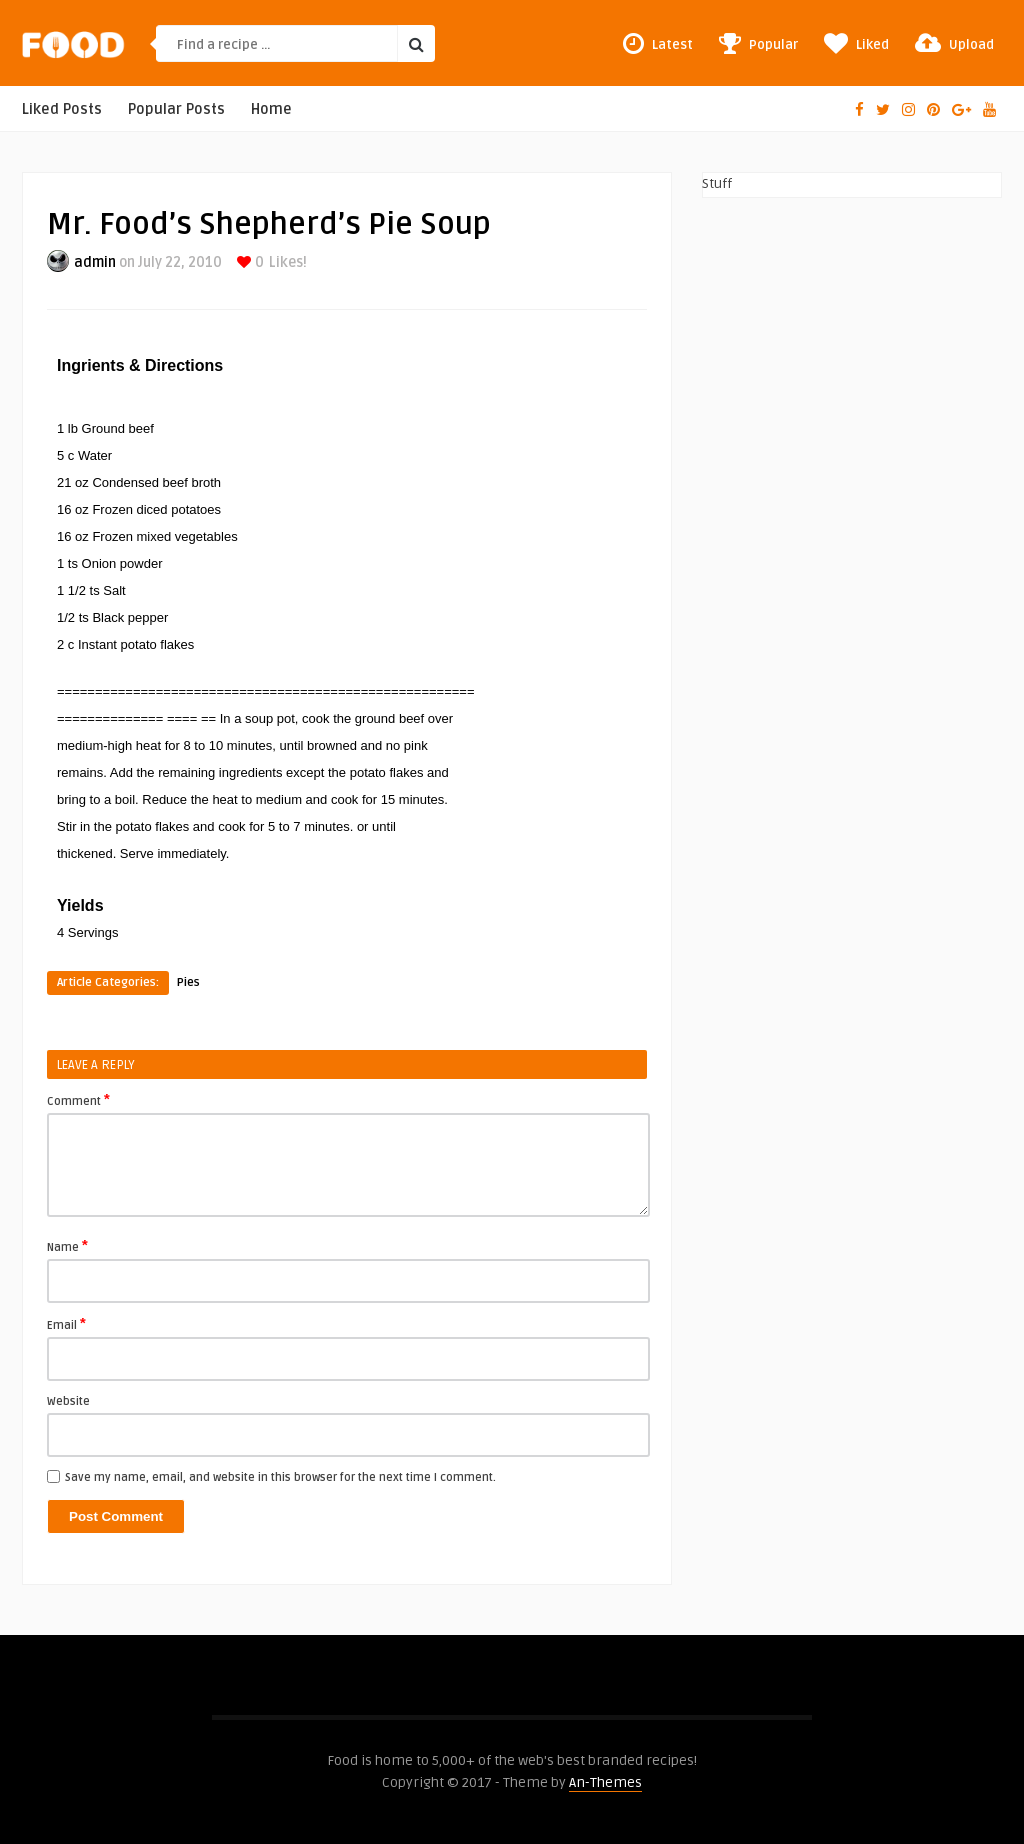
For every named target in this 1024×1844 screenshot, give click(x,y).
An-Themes (605, 1782)
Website (68, 1401)
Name (67, 1246)
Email (66, 1324)
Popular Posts (176, 109)
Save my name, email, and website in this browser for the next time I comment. (280, 1477)
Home (271, 109)
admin (95, 262)
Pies (188, 982)
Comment (78, 1100)
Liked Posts (62, 109)
